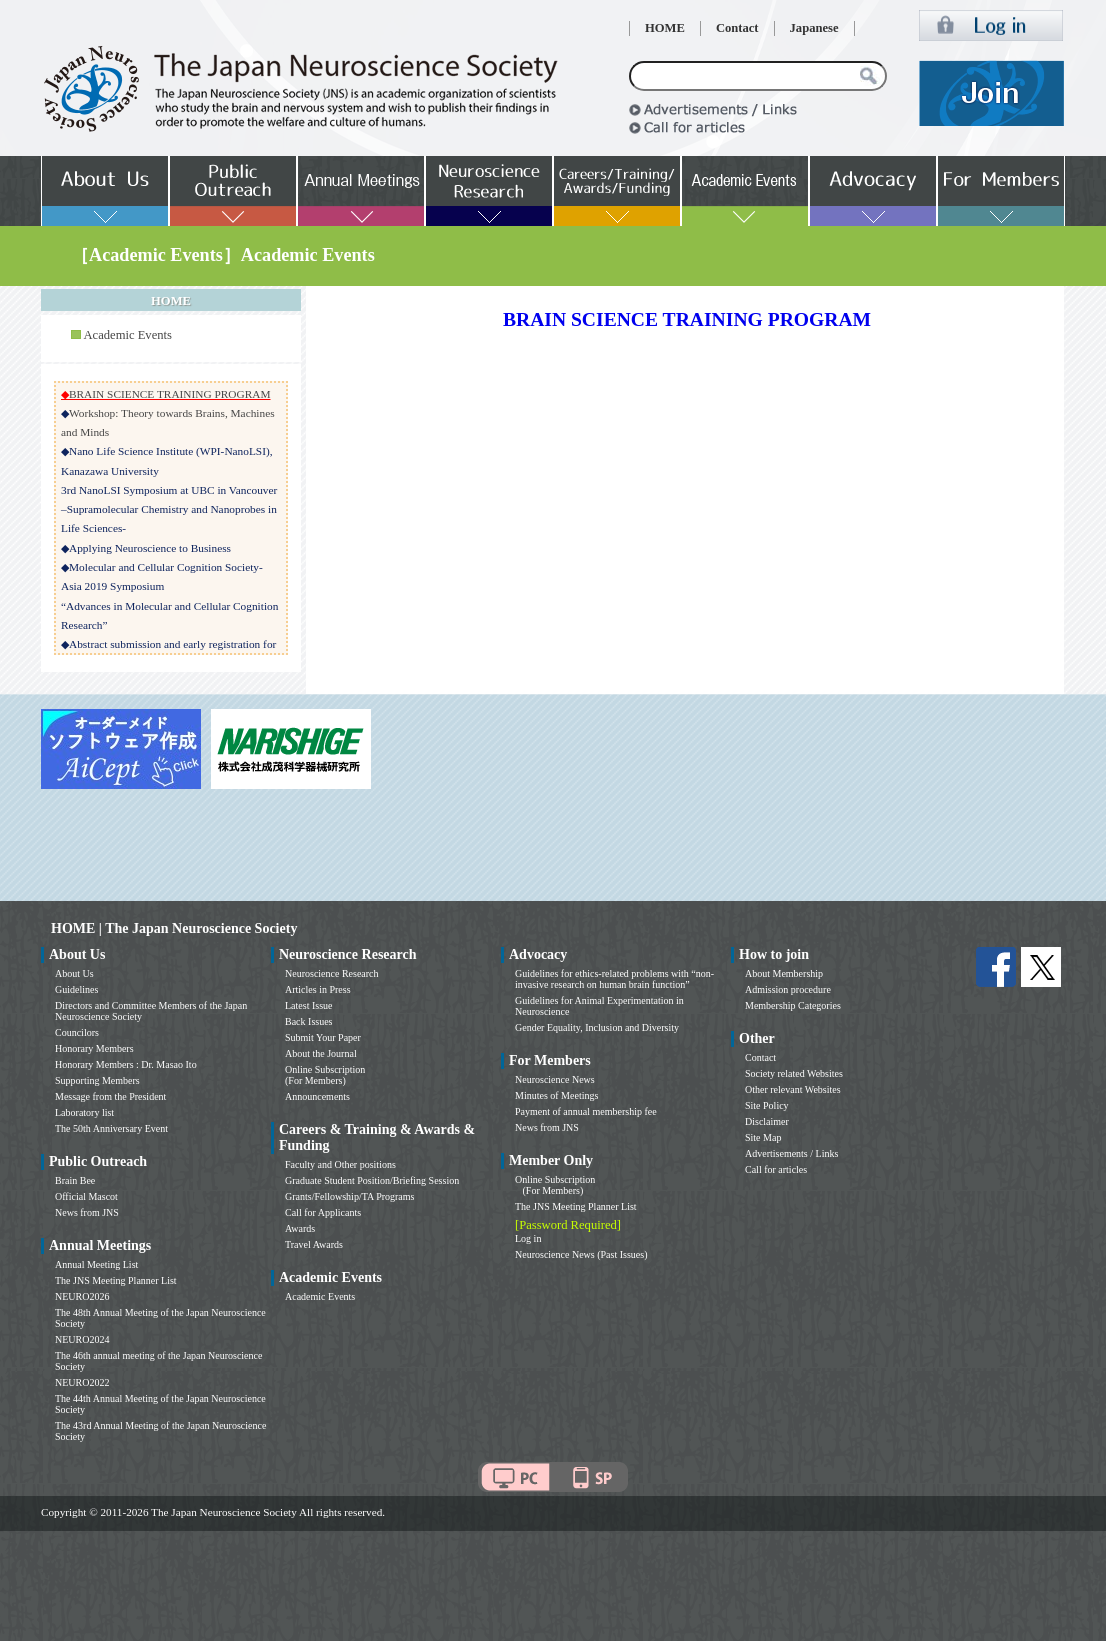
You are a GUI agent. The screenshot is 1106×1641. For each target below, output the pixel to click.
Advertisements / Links (791, 1153)
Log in (528, 1238)
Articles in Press (318, 989)
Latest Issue (309, 1005)
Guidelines (76, 989)
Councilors (77, 1032)
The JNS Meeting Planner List (116, 1280)
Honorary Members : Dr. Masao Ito (126, 1064)
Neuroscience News (555, 1079)
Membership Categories (793, 1005)
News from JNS (87, 1212)
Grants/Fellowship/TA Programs (349, 1196)
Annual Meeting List (96, 1264)
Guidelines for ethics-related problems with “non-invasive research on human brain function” (614, 979)
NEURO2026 (82, 1296)
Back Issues (309, 1021)
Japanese (814, 28)
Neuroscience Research (332, 973)
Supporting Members (97, 1080)
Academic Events (127, 335)
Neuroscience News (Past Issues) (581, 1254)
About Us (74, 973)
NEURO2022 (82, 1382)
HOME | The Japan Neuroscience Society (174, 928)
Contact (737, 28)
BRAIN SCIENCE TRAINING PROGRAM (170, 394)
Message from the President (110, 1096)
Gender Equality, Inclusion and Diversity (597, 1027)
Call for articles (776, 1169)
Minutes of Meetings (556, 1095)
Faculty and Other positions (340, 1164)
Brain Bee (75, 1180)
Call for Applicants (323, 1212)
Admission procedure (788, 989)
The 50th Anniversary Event (111, 1128)
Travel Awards (314, 1244)
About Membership (784, 973)
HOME (665, 28)
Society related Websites (794, 1073)
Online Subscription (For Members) (325, 1075)
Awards (300, 1228)
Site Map (763, 1137)
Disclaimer (767, 1121)
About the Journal (321, 1053)
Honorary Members (94, 1048)
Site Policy (767, 1105)
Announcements (317, 1096)
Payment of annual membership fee (586, 1111)
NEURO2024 (82, 1339)
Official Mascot (86, 1196)
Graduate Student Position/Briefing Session (372, 1180)
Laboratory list (84, 1112)
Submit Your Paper (323, 1037)
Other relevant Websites (793, 1089)
